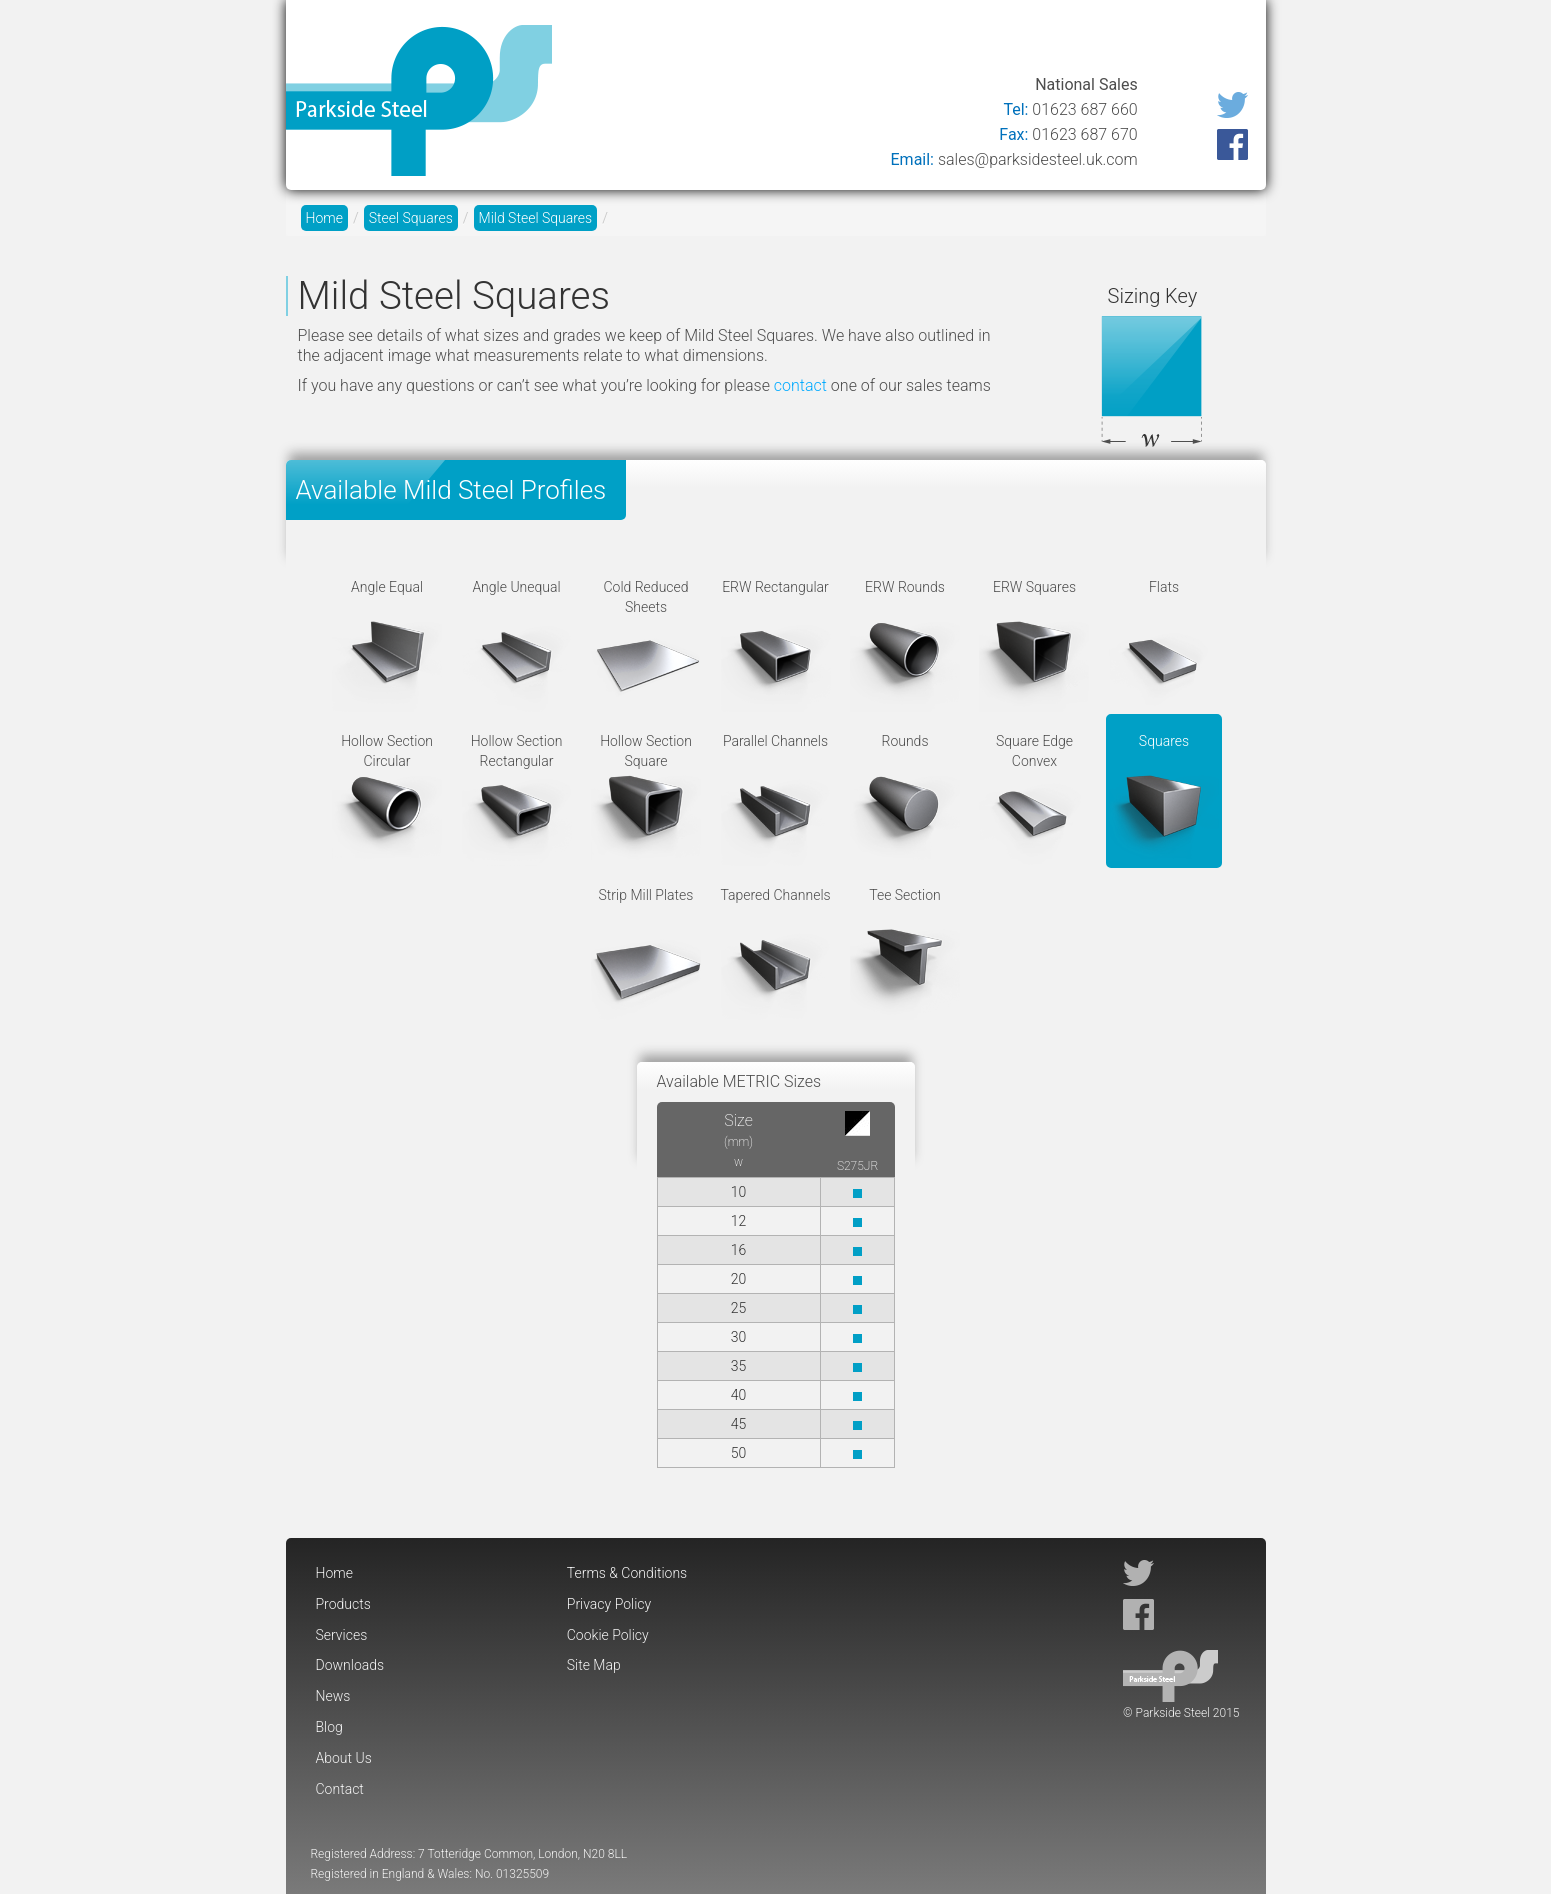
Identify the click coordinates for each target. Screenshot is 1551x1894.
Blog (1041, 42)
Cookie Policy (608, 1635)
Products (683, 42)
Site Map (594, 1665)
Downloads (882, 42)
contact (800, 385)
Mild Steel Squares (536, 218)
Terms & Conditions (627, 1573)
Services (779, 42)
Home (598, 42)
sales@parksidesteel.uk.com (1038, 159)
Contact (1216, 42)
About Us (1122, 42)
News (975, 42)
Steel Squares (411, 218)
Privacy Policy (609, 1604)
